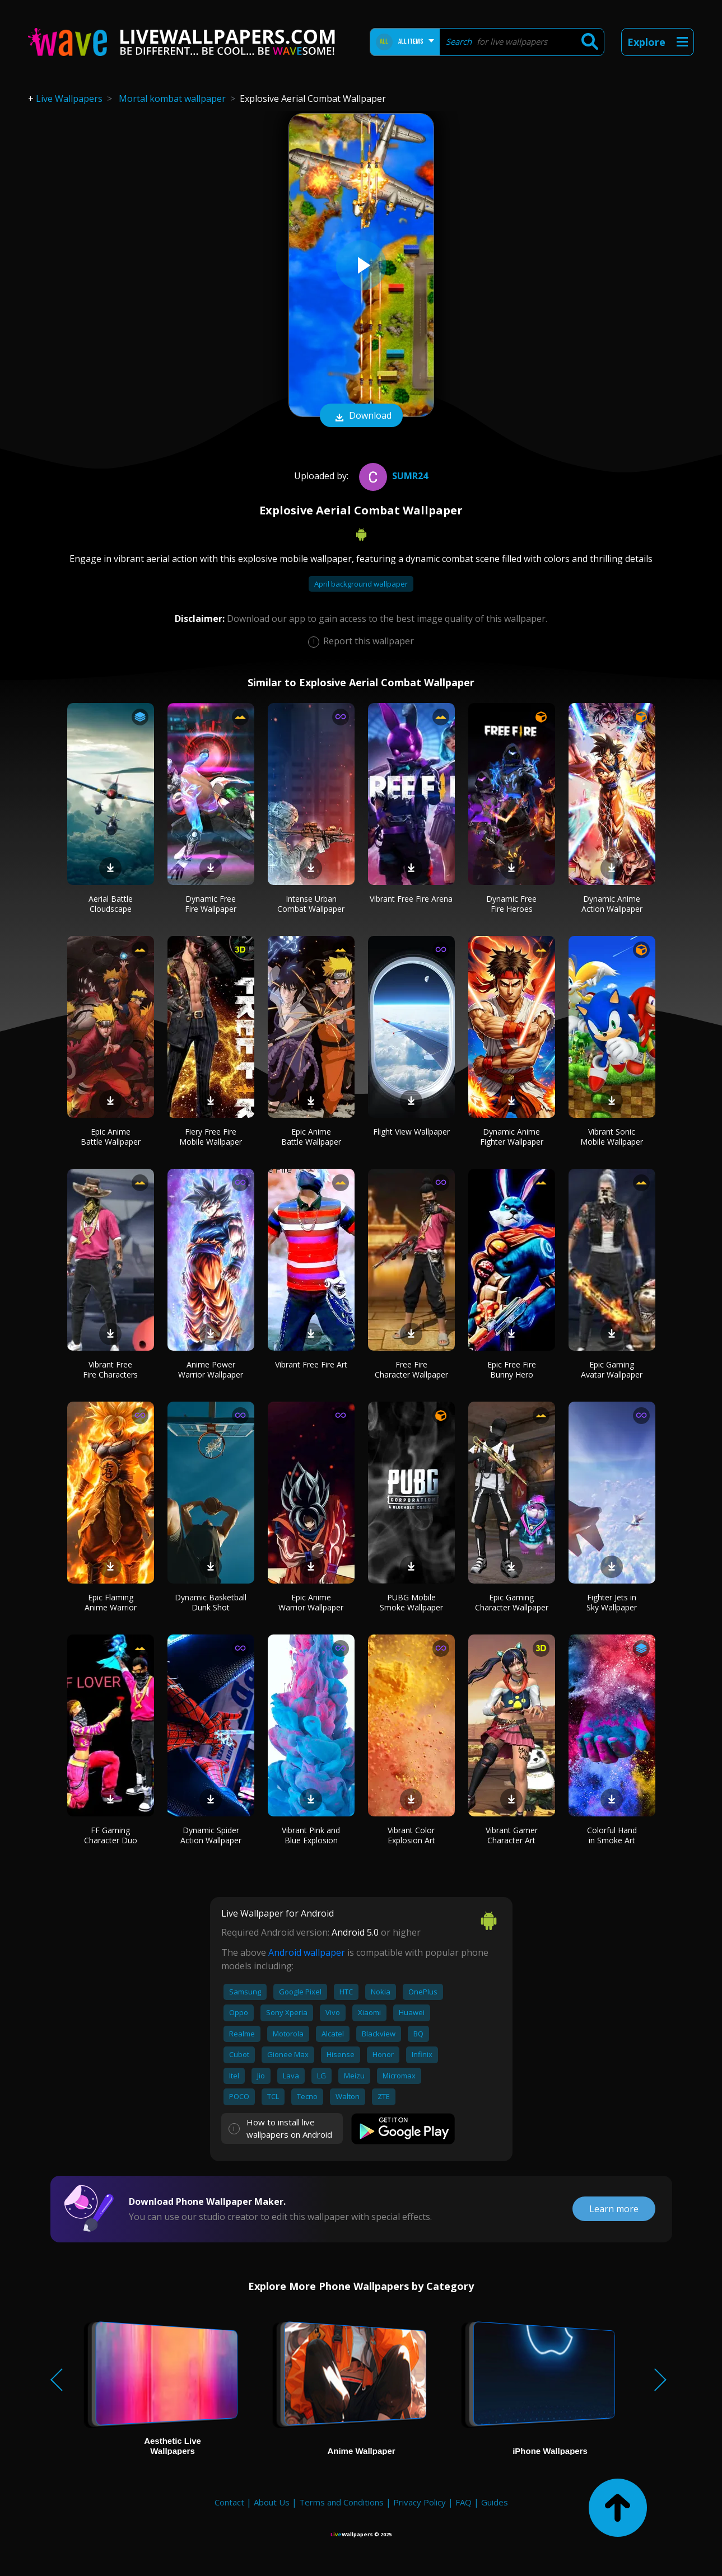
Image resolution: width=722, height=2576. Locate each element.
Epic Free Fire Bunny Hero (511, 1369)
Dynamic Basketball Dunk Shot (210, 1602)
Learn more (614, 2209)
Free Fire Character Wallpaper (411, 1369)
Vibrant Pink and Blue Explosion (311, 1835)
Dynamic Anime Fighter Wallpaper (511, 1136)
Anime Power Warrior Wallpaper (210, 1369)
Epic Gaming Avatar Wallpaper (611, 1369)
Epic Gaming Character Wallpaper (511, 1602)
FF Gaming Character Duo (110, 1835)
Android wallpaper (306, 1952)
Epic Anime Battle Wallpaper (111, 1136)
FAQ (463, 2502)
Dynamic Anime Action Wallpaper (611, 903)
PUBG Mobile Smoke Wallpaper (411, 1602)
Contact (229, 2502)
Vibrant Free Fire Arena (411, 898)
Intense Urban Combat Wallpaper (310, 903)
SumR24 (392, 476)
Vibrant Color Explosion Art (411, 1835)
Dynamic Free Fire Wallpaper (210, 903)
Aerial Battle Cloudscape (110, 903)
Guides (494, 2502)
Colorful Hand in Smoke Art (612, 1835)
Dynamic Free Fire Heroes (511, 903)
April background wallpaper (361, 584)
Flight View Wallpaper (411, 1131)
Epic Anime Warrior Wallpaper (310, 1602)
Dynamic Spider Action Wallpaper (210, 1835)
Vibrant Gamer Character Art (512, 1835)
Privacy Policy (419, 2502)
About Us (272, 2502)
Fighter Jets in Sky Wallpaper (611, 1602)
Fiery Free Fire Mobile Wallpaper (210, 1136)
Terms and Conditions (341, 2502)
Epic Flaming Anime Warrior (111, 1602)
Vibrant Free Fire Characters (110, 1369)
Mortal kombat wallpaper (172, 98)
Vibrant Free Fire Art (311, 1364)
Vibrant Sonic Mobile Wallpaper (611, 1136)
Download (361, 416)
